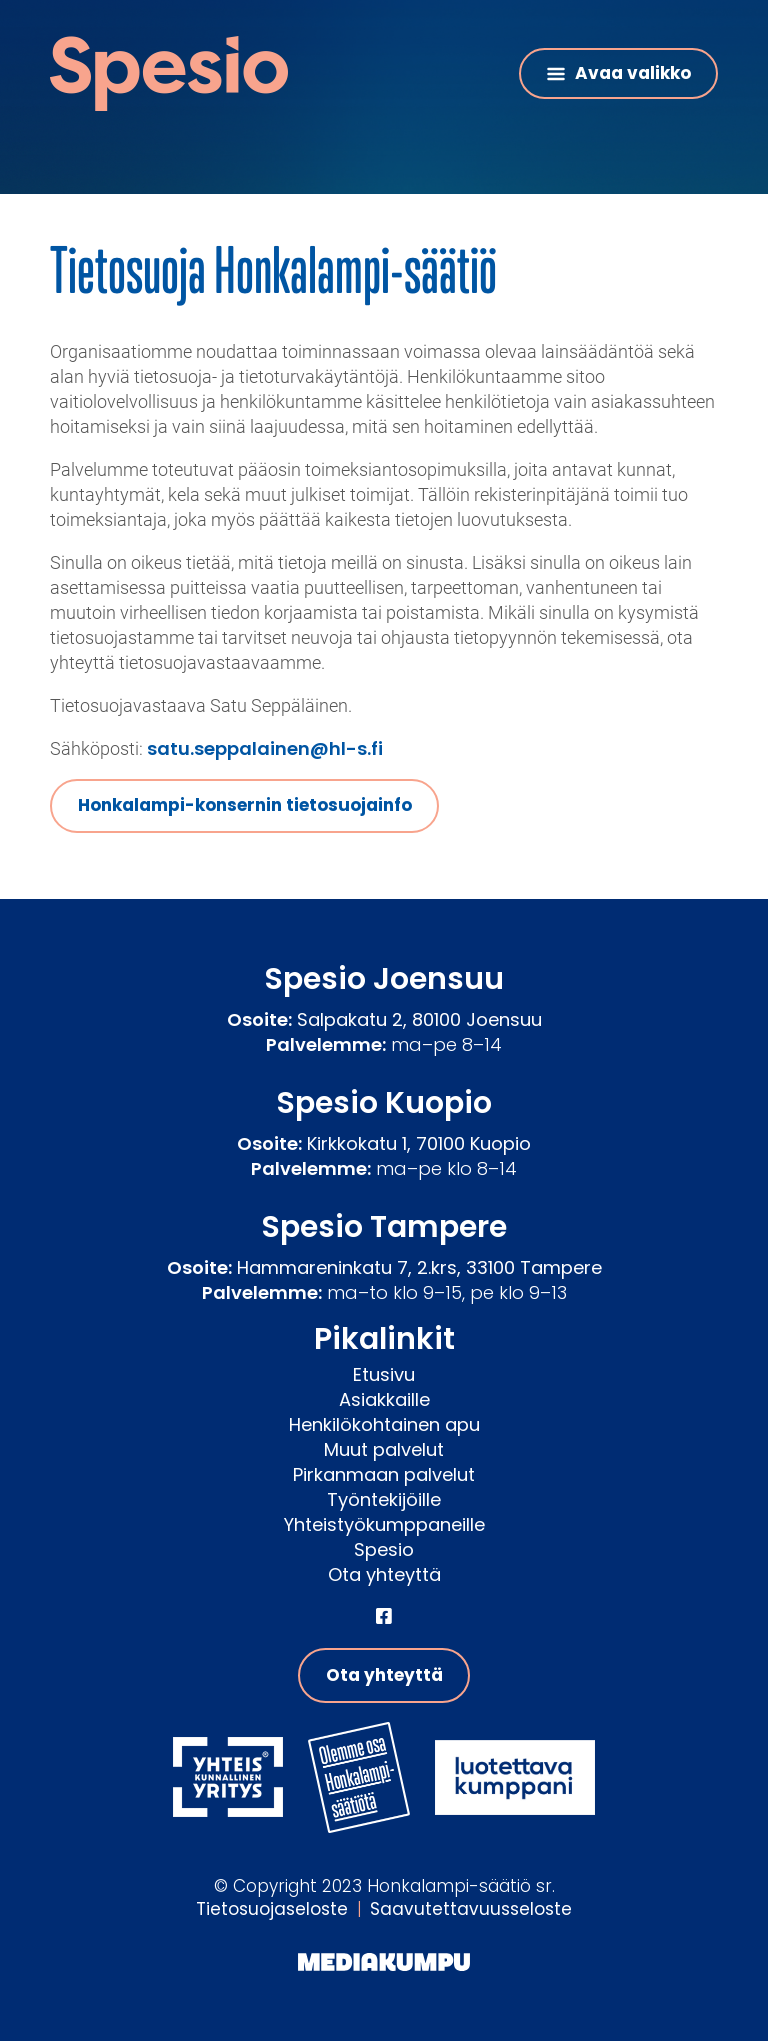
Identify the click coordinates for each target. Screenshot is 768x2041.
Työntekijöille (384, 1499)
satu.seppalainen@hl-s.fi (265, 748)
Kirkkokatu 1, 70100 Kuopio (419, 1143)
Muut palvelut (384, 1449)
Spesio (384, 1549)
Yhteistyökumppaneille (384, 1524)
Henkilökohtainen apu (384, 1424)
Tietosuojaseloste (272, 1909)
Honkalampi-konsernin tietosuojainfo (245, 805)
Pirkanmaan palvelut (384, 1474)
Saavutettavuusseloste (471, 1909)
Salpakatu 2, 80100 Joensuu (419, 1019)
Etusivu (384, 1374)
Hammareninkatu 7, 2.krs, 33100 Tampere (419, 1267)
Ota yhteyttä (384, 1574)
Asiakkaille (384, 1399)
